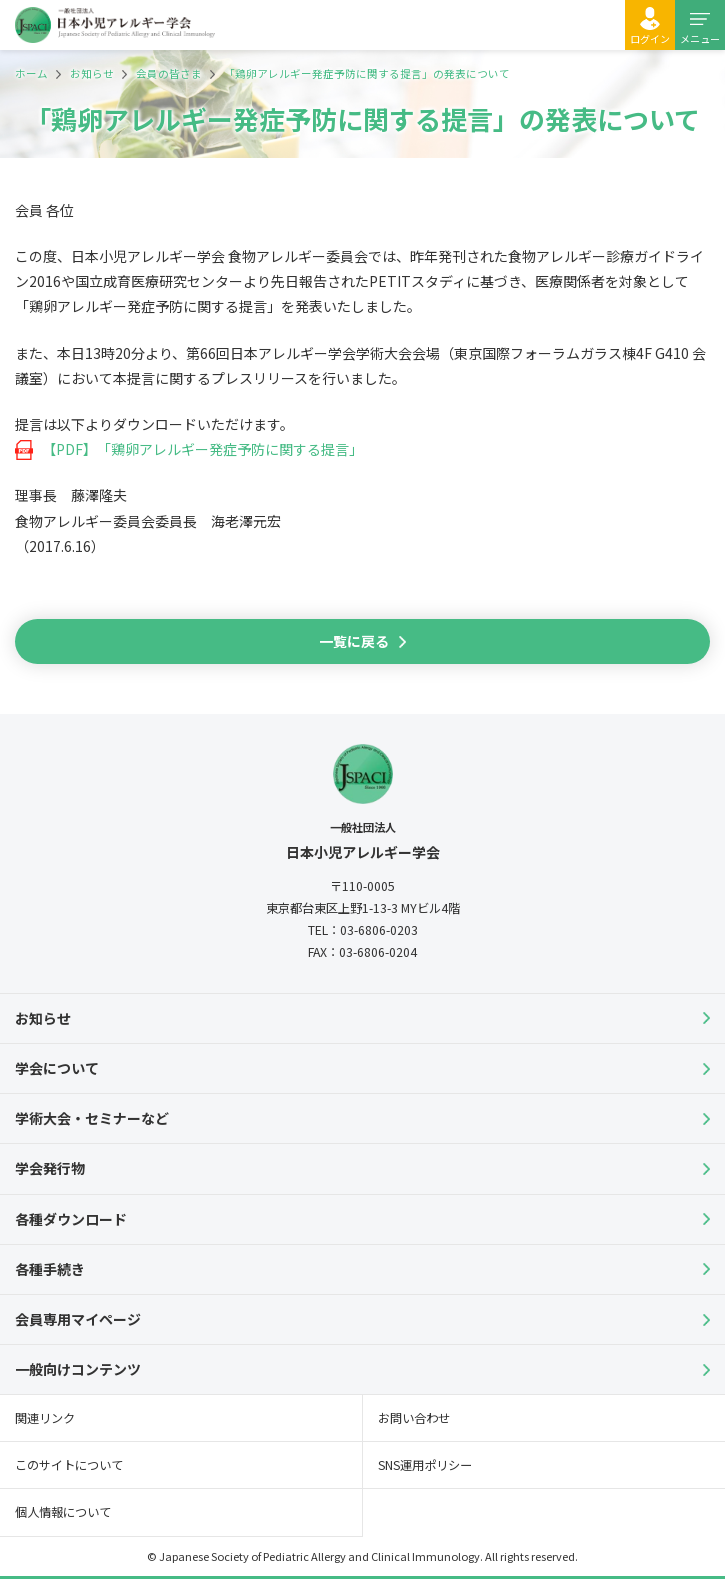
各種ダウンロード (71, 1219)
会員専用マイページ (78, 1319)
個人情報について (63, 1512)
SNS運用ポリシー (425, 1465)
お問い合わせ (414, 1418)
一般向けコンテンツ (78, 1369)
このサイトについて (69, 1465)
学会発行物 (50, 1168)
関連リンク (45, 1418)
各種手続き (50, 1269)
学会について (57, 1068)
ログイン (650, 38)
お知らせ (43, 1018)
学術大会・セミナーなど (92, 1118)
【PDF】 (69, 449)
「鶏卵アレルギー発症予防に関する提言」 (230, 449)
